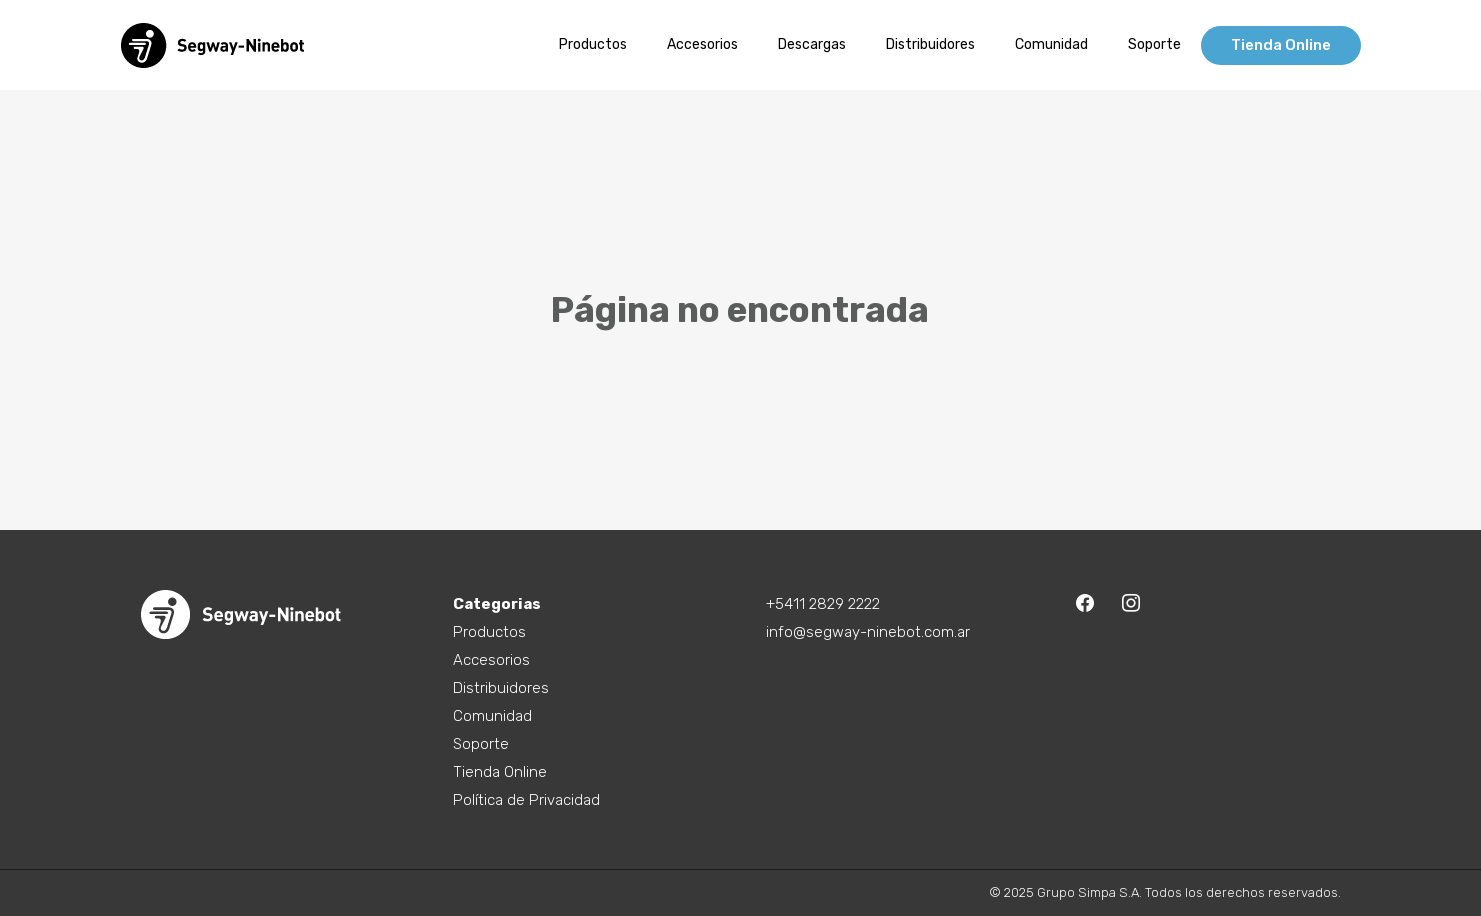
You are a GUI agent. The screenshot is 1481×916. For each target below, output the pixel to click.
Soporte (481, 744)
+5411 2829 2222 (823, 604)
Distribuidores (501, 688)
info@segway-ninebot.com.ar (868, 632)
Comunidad (492, 716)
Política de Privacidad (526, 800)
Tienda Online (500, 772)
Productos (489, 632)
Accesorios (491, 660)
